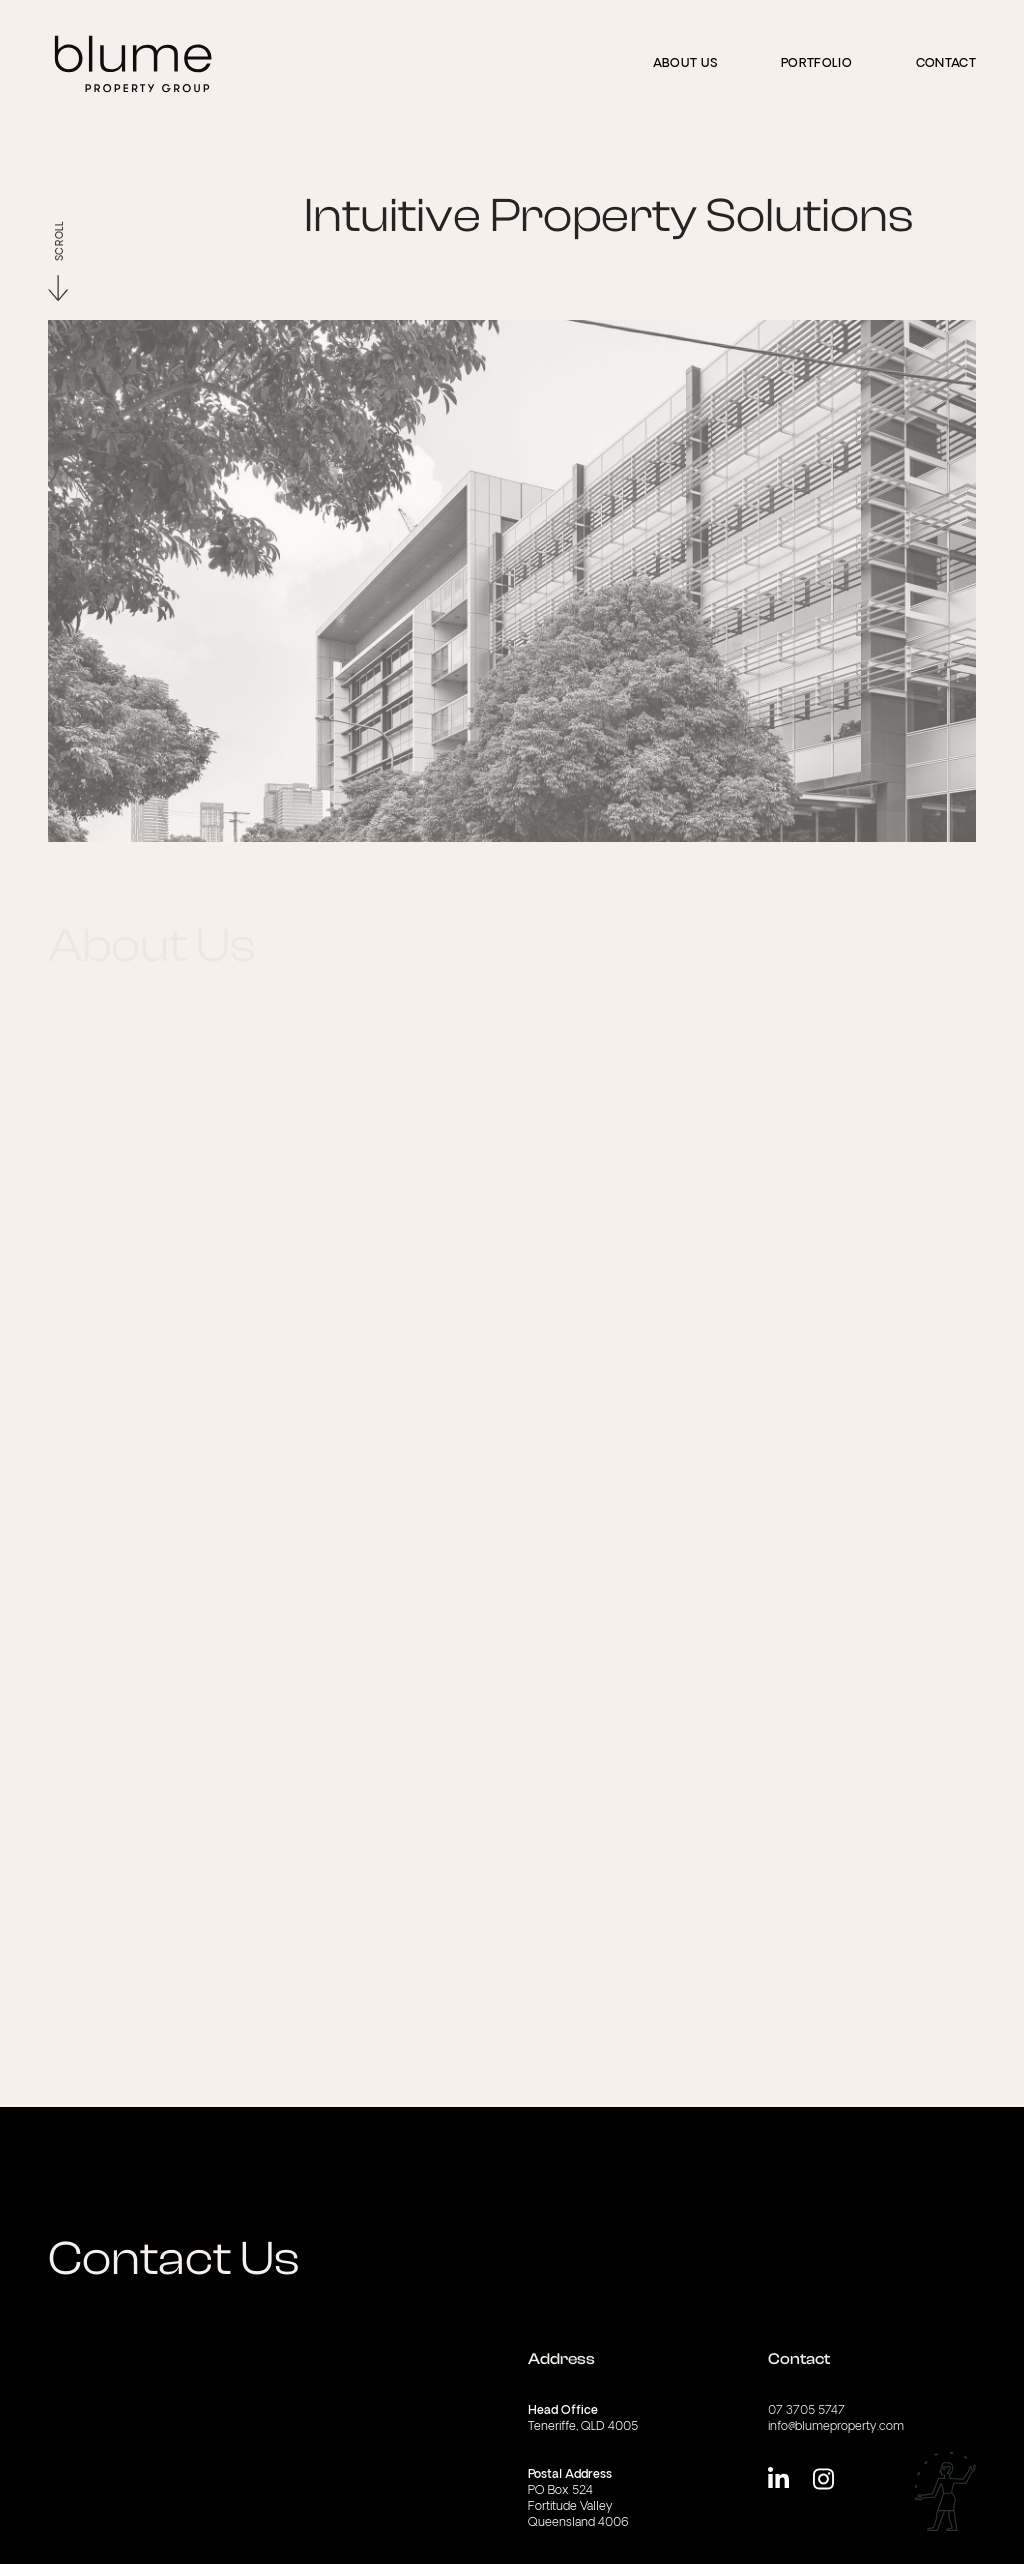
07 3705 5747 (806, 2411)
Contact (946, 64)
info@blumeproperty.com (836, 2427)
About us (685, 64)
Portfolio (816, 64)
